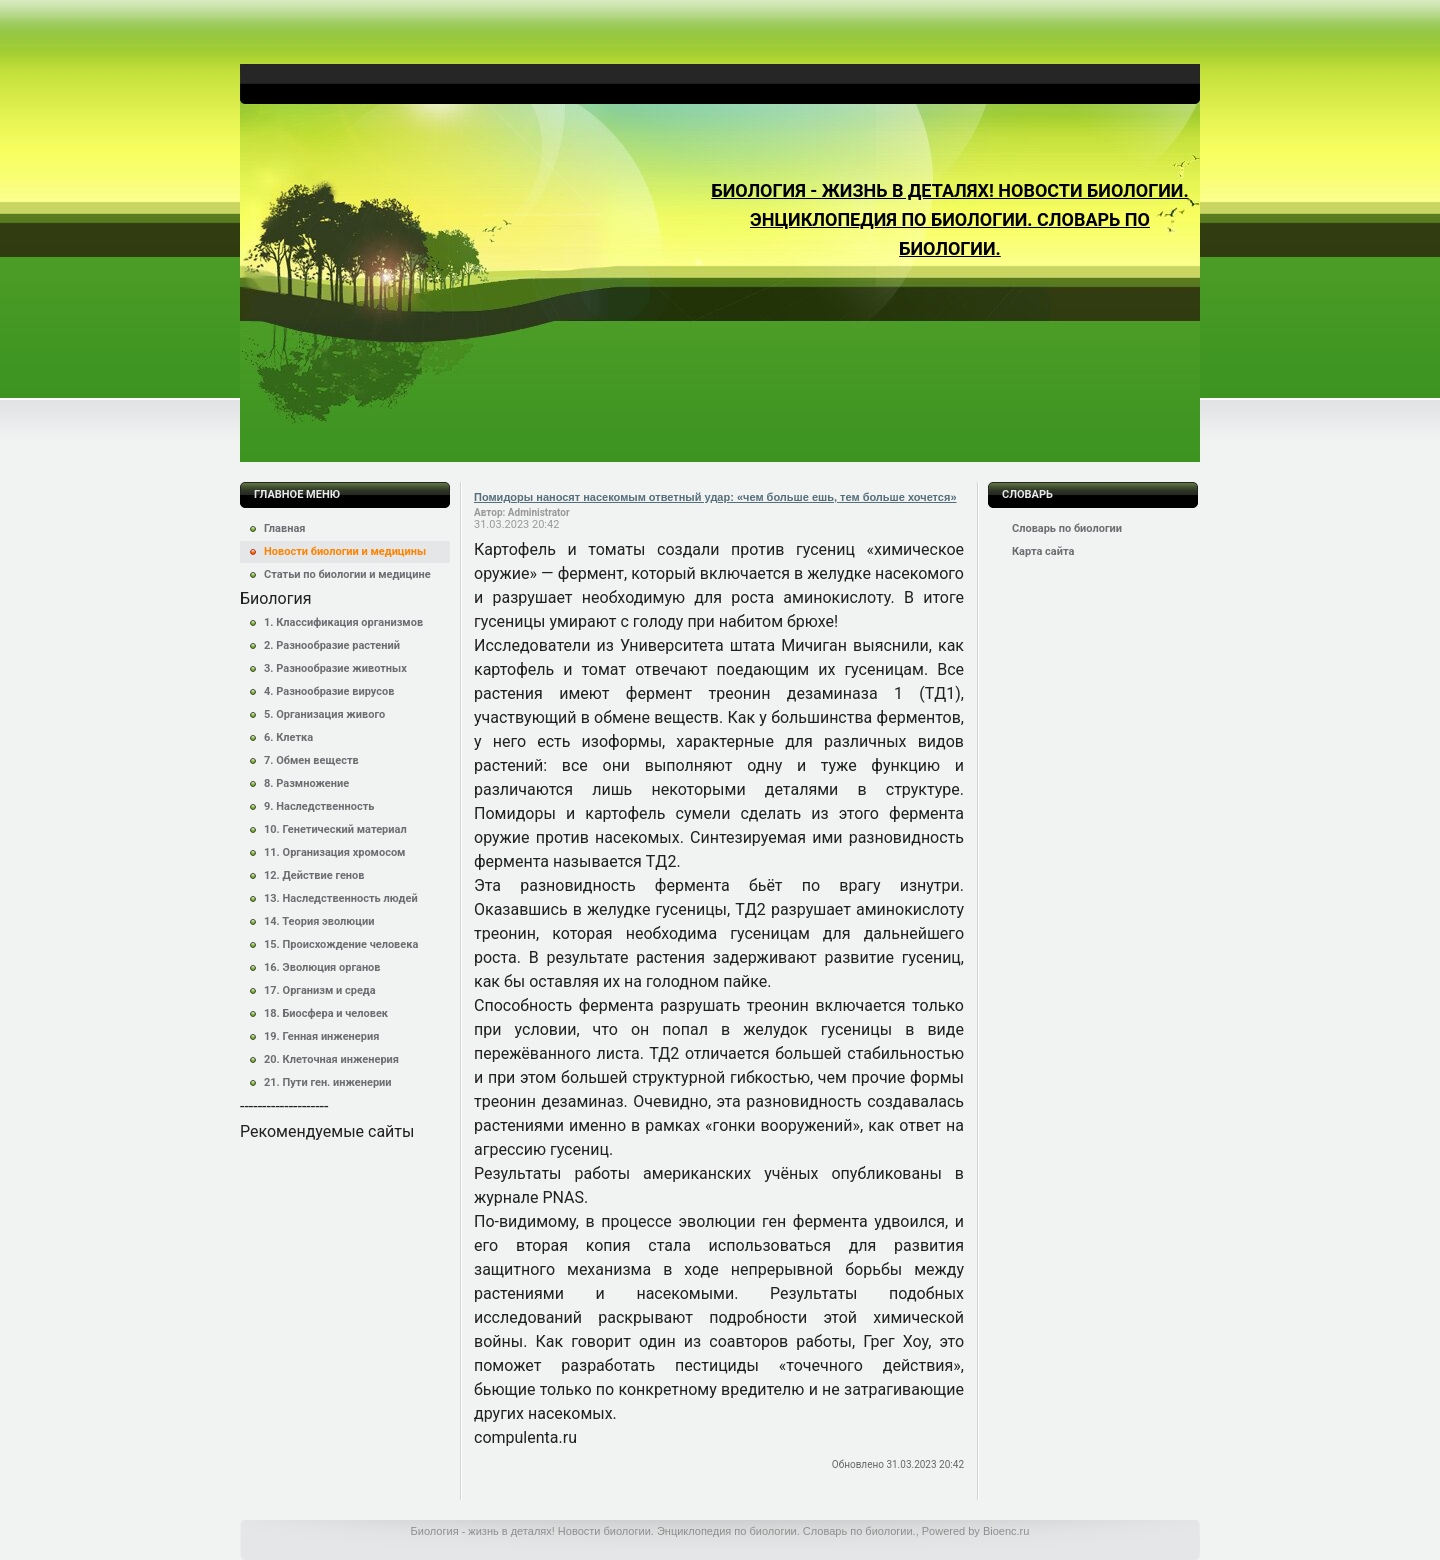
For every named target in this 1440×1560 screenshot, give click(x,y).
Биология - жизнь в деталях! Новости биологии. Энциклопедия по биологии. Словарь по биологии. (949, 219)
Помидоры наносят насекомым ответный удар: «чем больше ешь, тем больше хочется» (715, 497)
